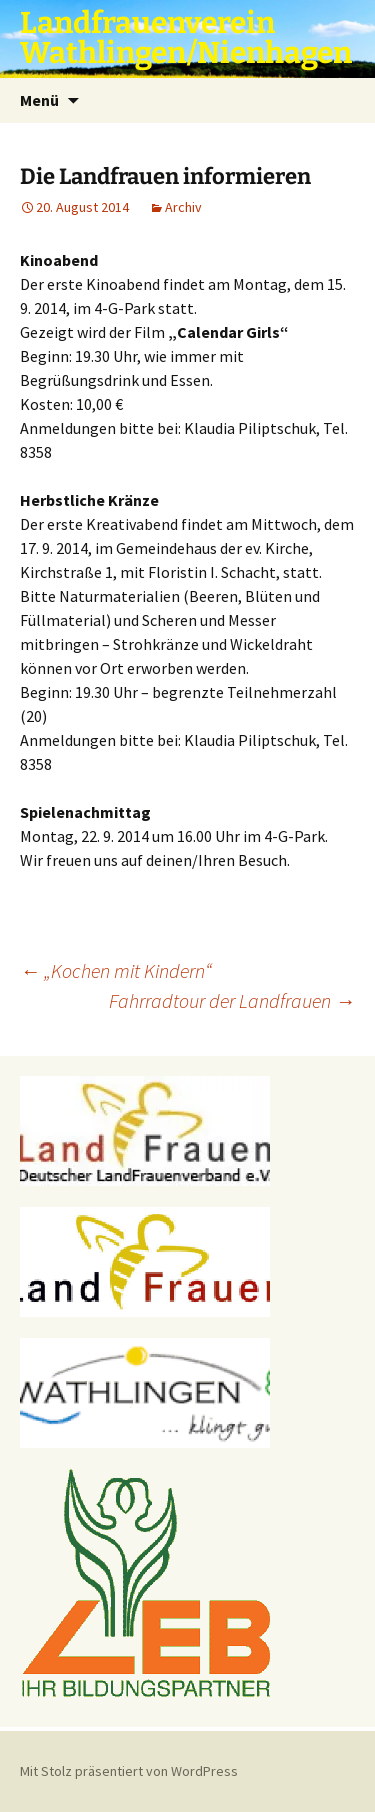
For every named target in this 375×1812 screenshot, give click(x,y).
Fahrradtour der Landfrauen (232, 1000)
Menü (39, 100)
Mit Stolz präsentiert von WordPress (129, 1771)
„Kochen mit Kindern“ (116, 970)
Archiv (183, 207)
